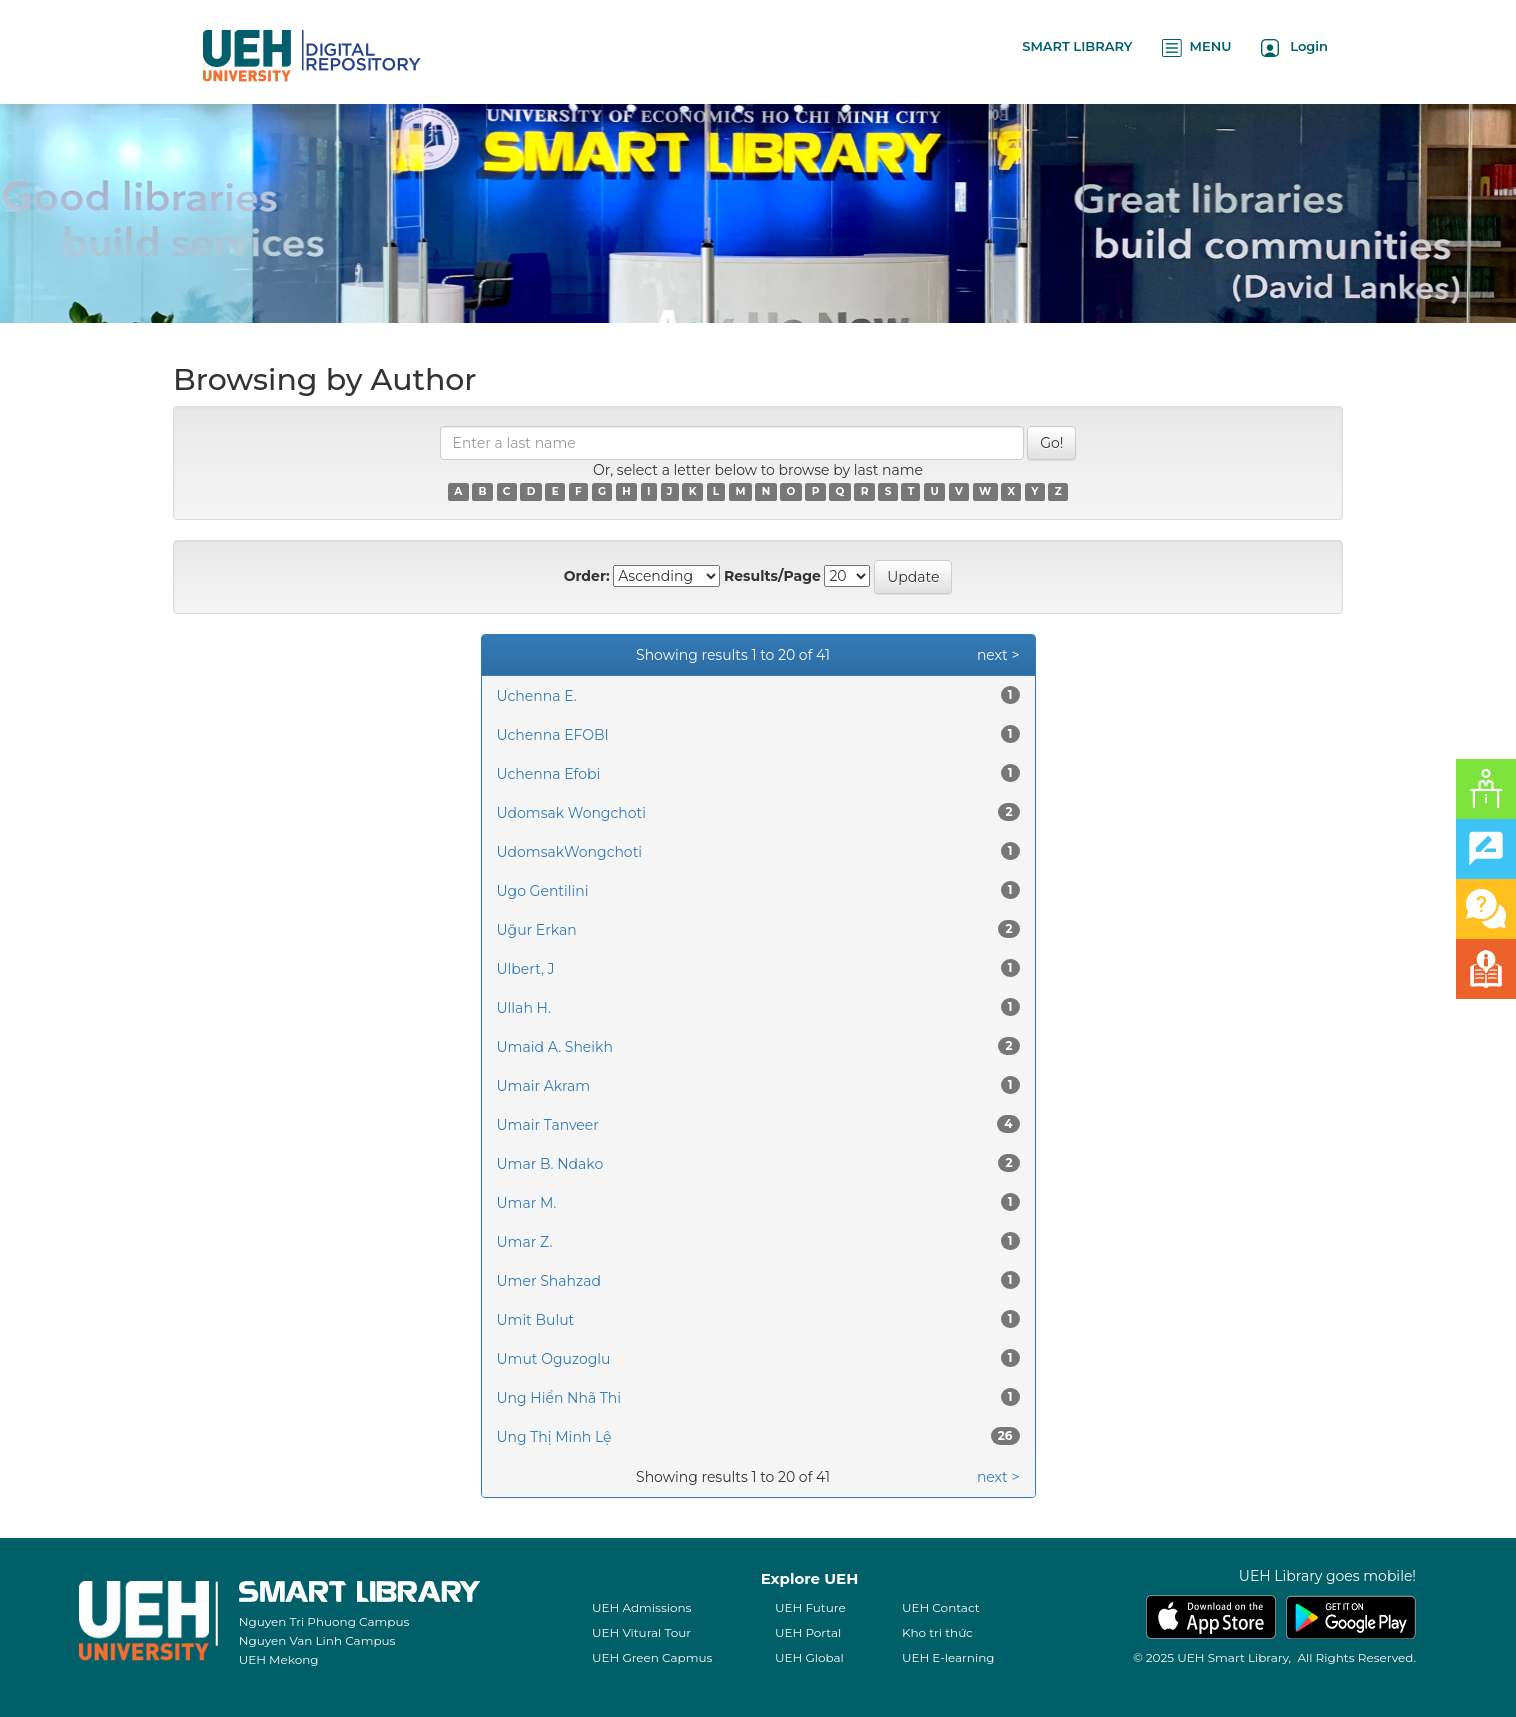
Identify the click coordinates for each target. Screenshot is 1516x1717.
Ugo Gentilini (543, 891)
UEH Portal (808, 1632)
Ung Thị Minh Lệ (554, 1437)
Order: (587, 576)
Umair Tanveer (548, 1125)
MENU (1196, 47)
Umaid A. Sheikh (555, 1047)
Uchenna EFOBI (553, 735)
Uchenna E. (537, 696)
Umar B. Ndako (550, 1164)
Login (1294, 47)
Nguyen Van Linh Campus (317, 1640)
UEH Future (810, 1607)
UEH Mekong (279, 1659)
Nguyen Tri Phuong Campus (324, 1621)
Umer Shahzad (549, 1281)
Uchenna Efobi (549, 774)
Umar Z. (525, 1242)
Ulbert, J (526, 969)
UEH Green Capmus (652, 1657)
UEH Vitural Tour (641, 1632)
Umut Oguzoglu (554, 1359)
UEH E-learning (948, 1657)
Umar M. (527, 1203)
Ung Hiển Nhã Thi (559, 1398)
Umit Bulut (536, 1320)
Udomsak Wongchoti (571, 813)
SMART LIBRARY (1077, 46)
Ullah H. (524, 1008)
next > (998, 655)
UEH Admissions (642, 1607)
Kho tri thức (937, 1632)
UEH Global (809, 1657)
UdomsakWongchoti (570, 852)
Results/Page (772, 576)
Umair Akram (544, 1086)
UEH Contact (941, 1607)
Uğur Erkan (537, 930)
